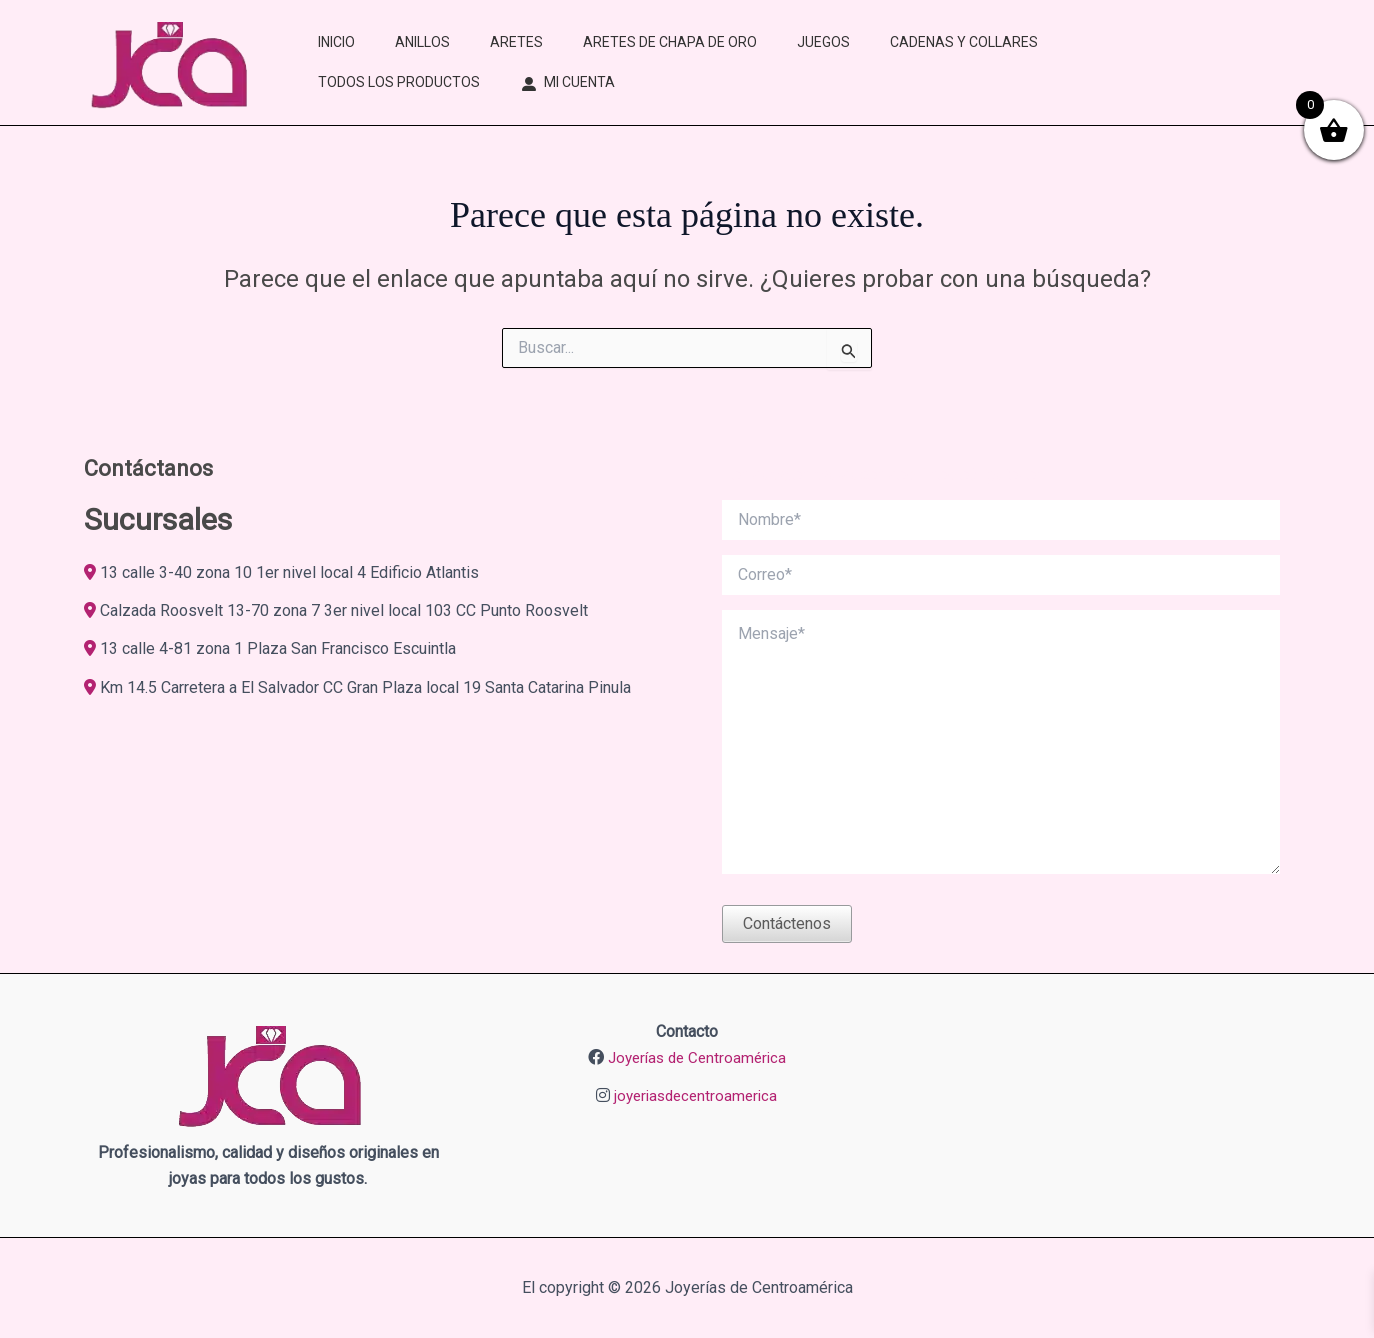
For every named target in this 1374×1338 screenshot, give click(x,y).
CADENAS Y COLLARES (964, 42)
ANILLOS (422, 42)
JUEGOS (823, 42)
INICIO (336, 42)
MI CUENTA (579, 82)
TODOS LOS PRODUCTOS (399, 82)
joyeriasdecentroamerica (696, 1095)
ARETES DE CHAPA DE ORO (670, 42)
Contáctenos (787, 923)
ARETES (516, 42)
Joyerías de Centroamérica (697, 1057)
